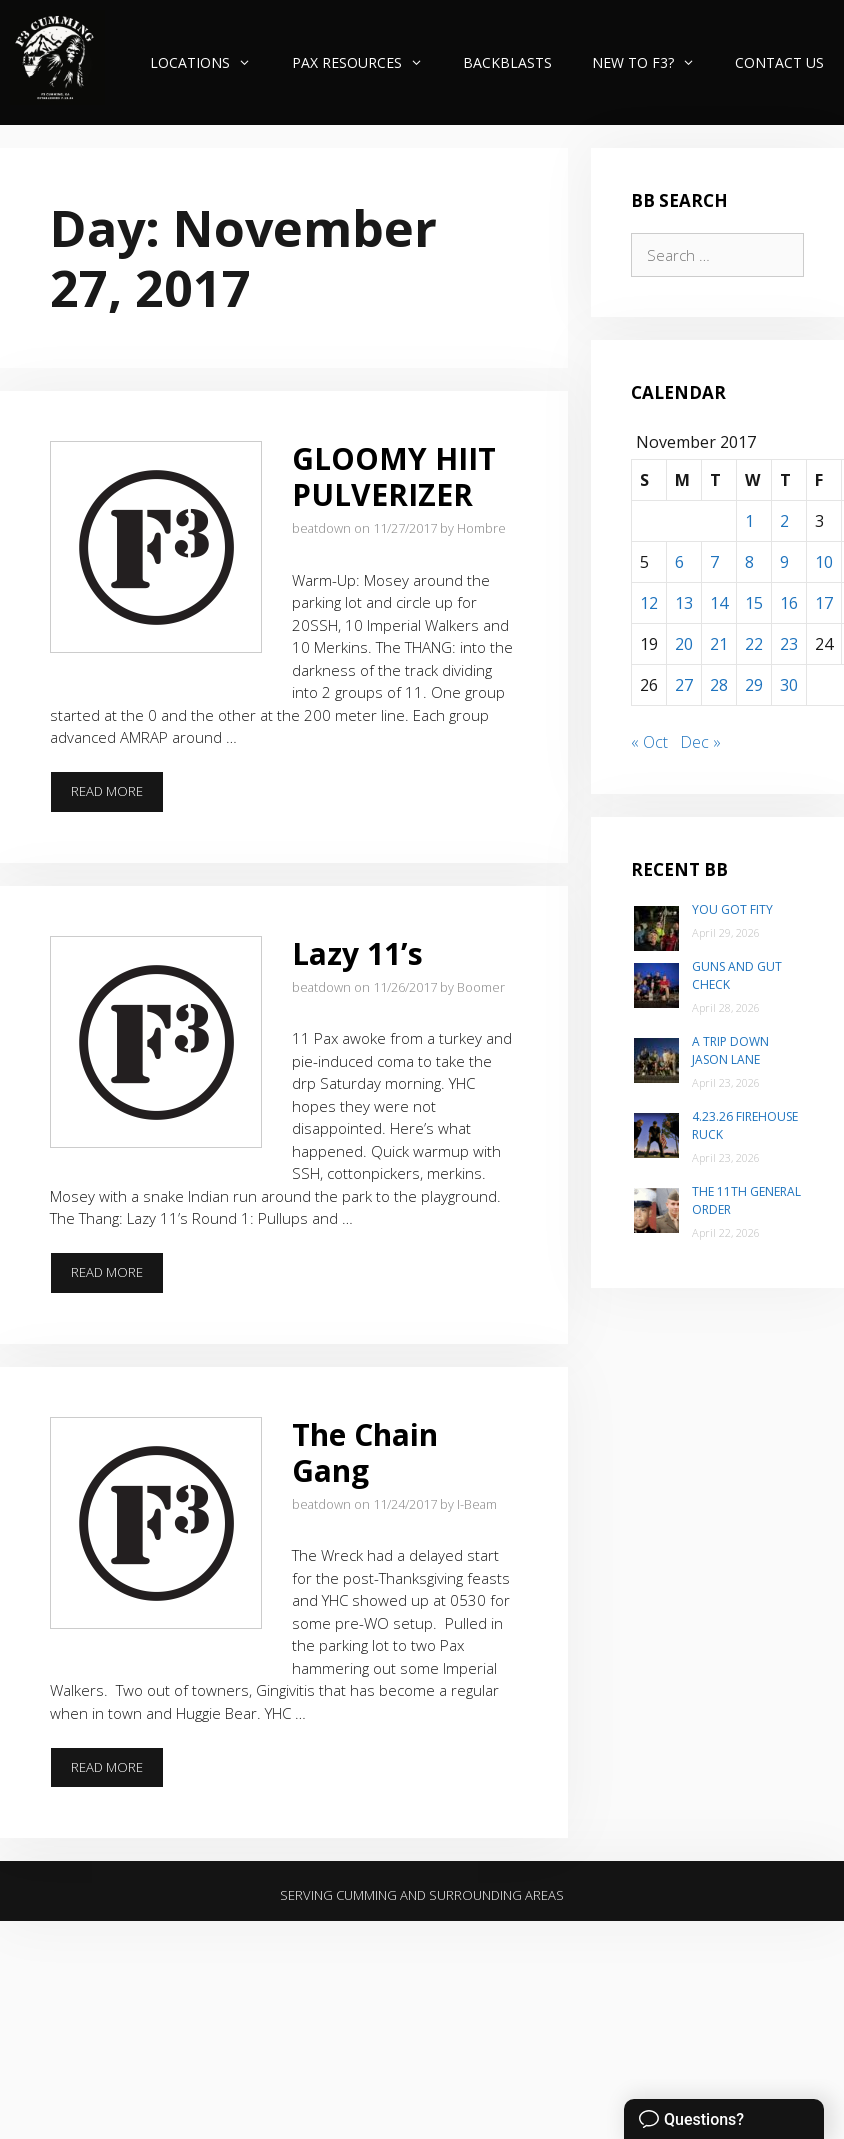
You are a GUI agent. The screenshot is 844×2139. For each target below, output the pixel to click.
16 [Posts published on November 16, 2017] (789, 603)
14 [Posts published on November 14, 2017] (719, 603)
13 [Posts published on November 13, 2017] (684, 603)
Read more (117, 797)
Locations (210, 62)
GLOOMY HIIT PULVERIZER (394, 476)
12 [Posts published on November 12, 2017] (649, 603)
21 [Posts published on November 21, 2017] (719, 644)
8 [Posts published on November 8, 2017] (749, 562)
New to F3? (653, 62)
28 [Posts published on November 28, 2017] (719, 685)
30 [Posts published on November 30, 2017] (789, 685)
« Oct (649, 742)
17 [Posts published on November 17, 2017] (824, 603)
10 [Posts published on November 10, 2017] (824, 562)
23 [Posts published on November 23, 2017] (789, 644)
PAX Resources (367, 62)
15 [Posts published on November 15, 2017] (754, 603)
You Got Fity (732, 909)
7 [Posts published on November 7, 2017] (714, 562)
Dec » (700, 742)
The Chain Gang (365, 1452)
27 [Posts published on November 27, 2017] (684, 685)
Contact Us (779, 62)
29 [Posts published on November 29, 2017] (754, 685)
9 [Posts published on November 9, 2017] (784, 562)
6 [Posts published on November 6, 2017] (679, 562)
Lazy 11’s (357, 953)
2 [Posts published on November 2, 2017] (784, 521)
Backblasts (507, 62)
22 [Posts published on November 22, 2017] (754, 644)
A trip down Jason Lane (730, 1050)
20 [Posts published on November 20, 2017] (684, 644)
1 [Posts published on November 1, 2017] (749, 521)
